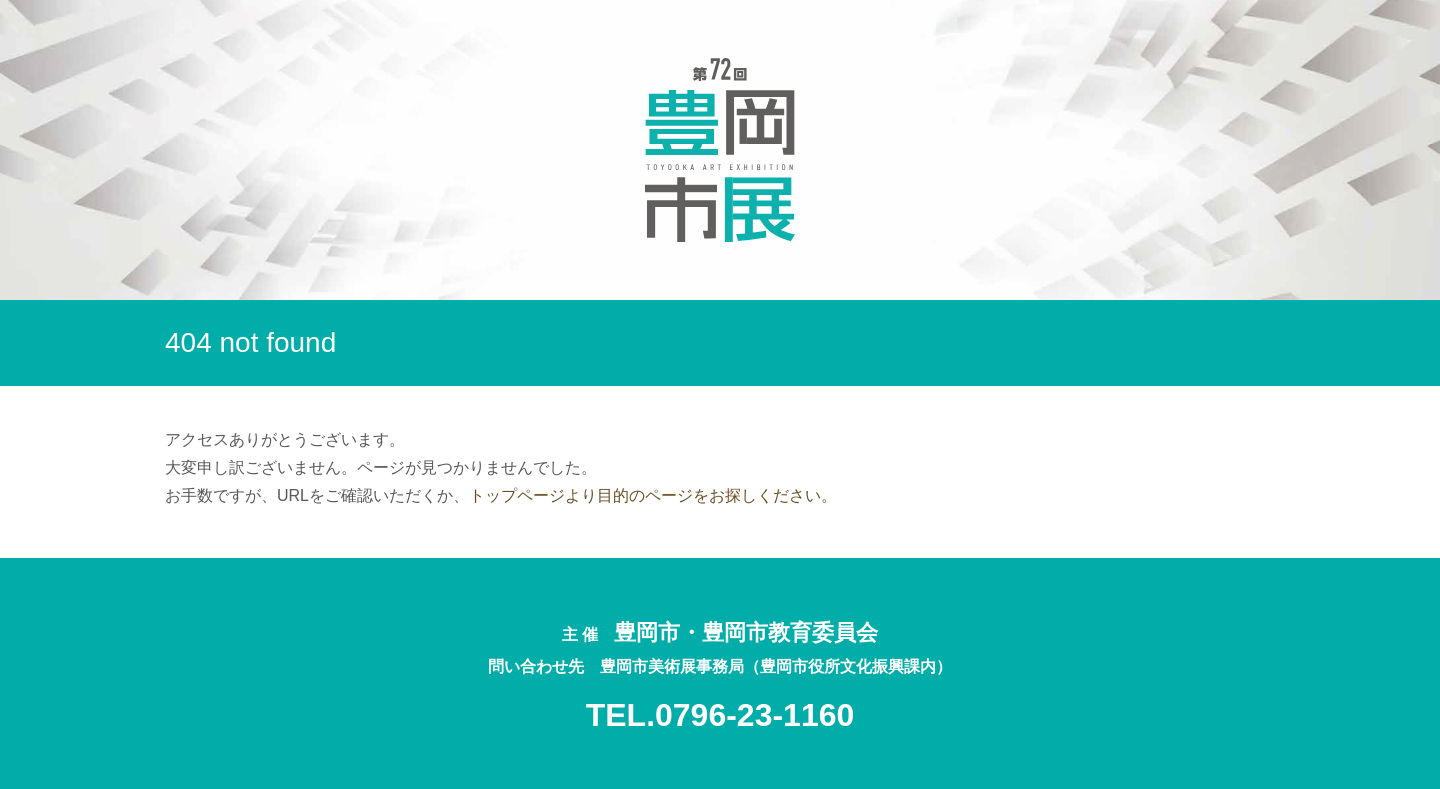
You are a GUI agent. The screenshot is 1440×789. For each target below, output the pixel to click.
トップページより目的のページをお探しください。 (653, 495)
